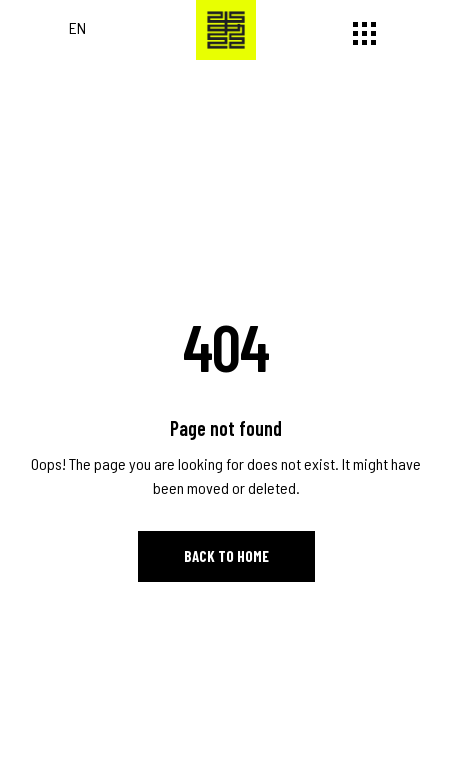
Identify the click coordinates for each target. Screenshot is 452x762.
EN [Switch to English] (77, 27)
